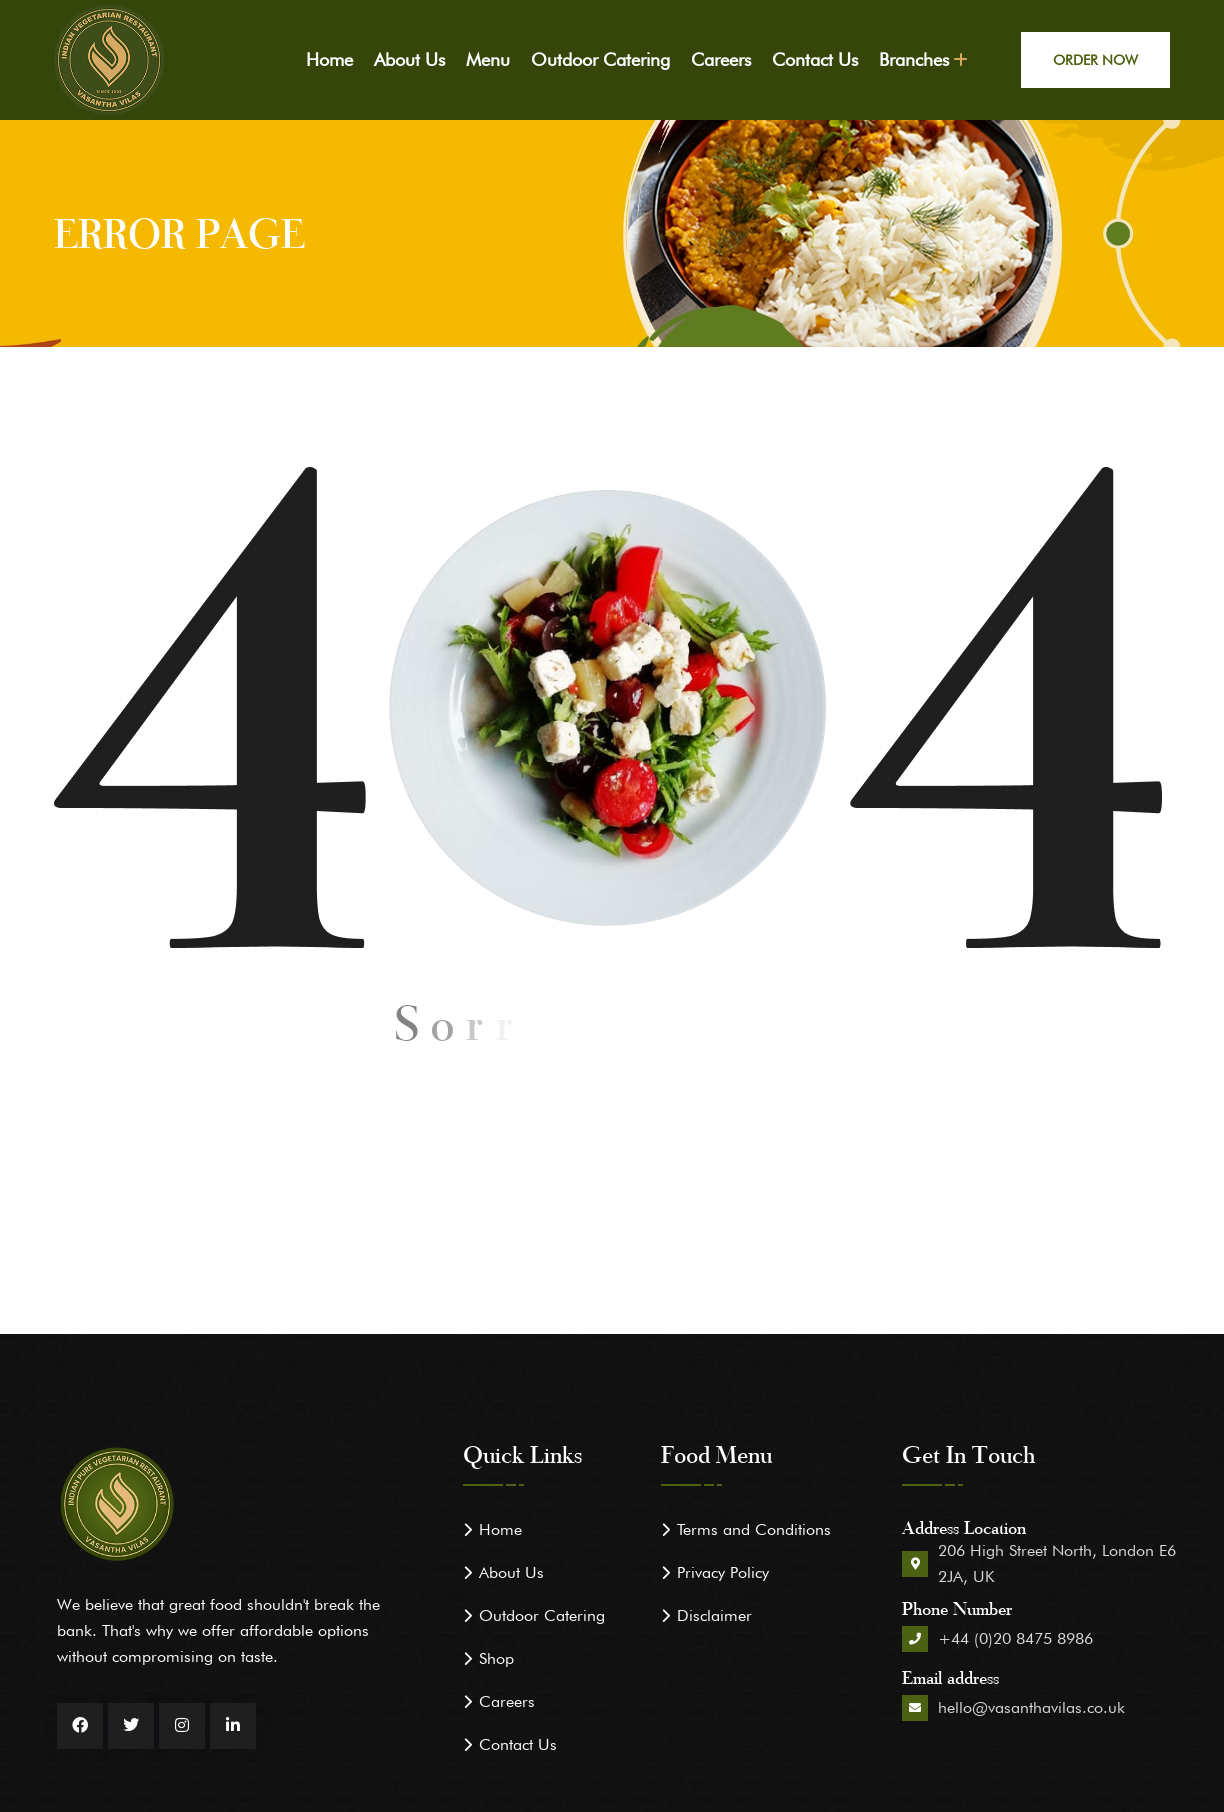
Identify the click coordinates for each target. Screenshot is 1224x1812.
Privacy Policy (723, 1572)
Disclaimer (714, 1615)
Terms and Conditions (754, 1529)
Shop (496, 1658)
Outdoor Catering (600, 59)
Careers (721, 59)
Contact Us (815, 59)
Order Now (1095, 60)
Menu (488, 59)
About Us (409, 59)
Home (329, 59)
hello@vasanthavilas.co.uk (1031, 1707)
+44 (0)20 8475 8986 (1015, 1638)
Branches (914, 59)
